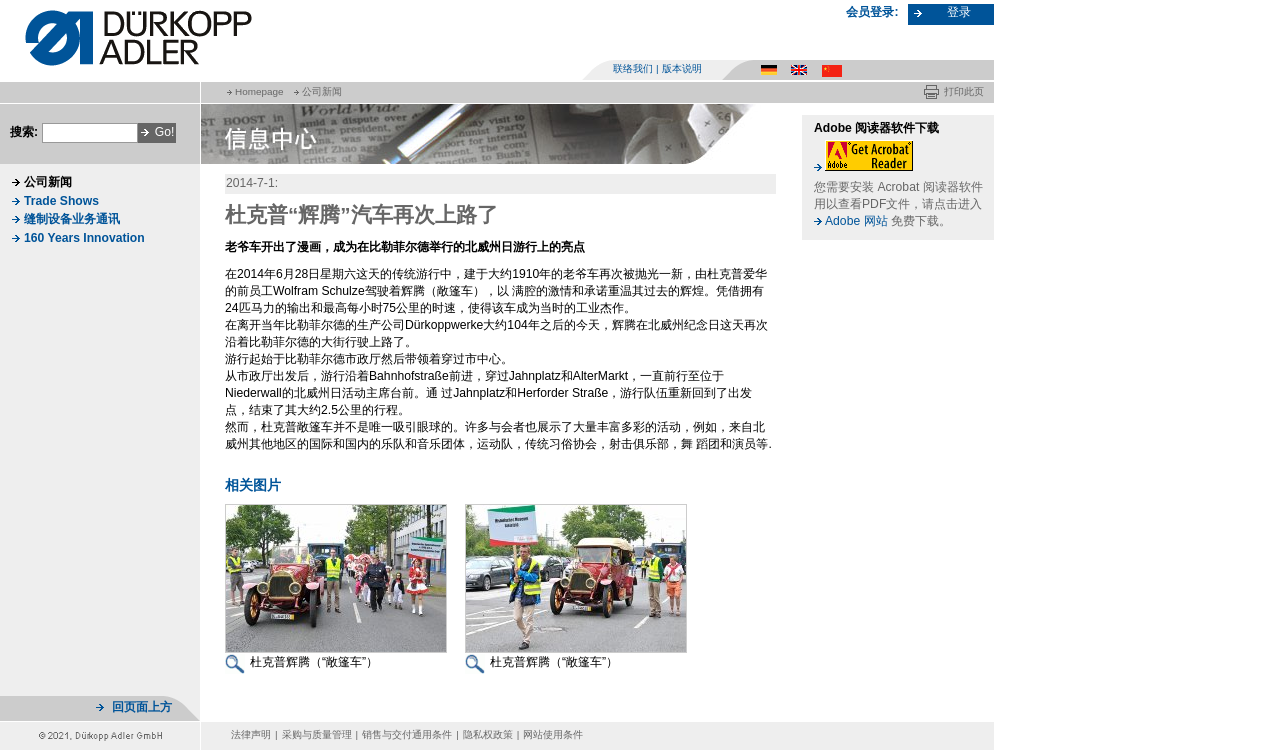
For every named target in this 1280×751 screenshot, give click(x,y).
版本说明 (682, 68)
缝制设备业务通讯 (72, 219)
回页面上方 (142, 707)
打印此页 (964, 91)
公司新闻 (322, 91)
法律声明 (251, 734)
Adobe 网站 (856, 221)
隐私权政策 (488, 734)
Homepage (259, 91)
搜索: (24, 132)
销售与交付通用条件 (407, 734)
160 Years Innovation (84, 238)
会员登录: (872, 12)
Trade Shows (61, 201)
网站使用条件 (553, 734)
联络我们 (633, 68)
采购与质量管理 (317, 734)
